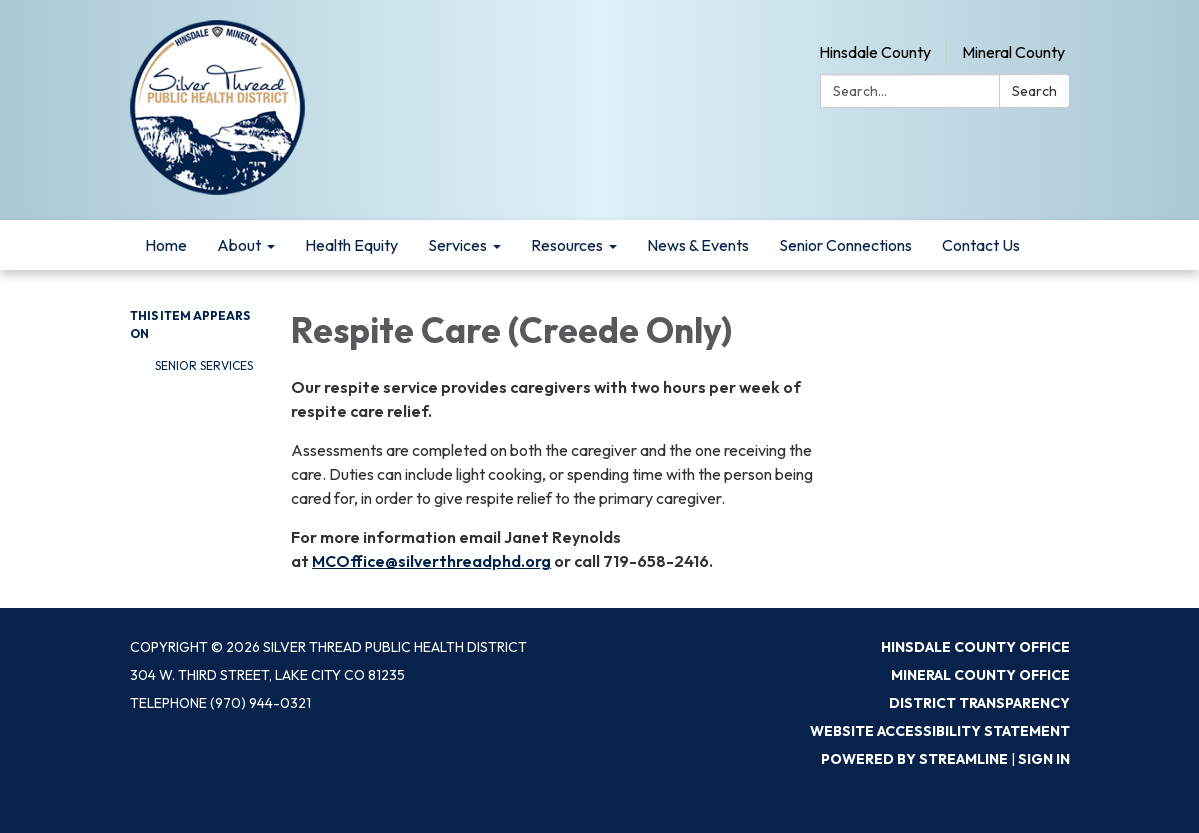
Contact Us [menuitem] (981, 245)
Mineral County (1013, 52)
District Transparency (979, 703)
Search (1034, 91)
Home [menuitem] (166, 245)
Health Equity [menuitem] (351, 245)
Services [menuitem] (457, 245)
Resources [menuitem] (567, 245)
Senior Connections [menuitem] (845, 245)
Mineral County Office (980, 675)
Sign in (1044, 759)
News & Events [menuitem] (698, 245)
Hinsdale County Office (975, 647)
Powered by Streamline (914, 759)
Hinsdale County (875, 52)
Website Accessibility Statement (940, 731)
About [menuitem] (239, 245)
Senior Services (204, 365)
